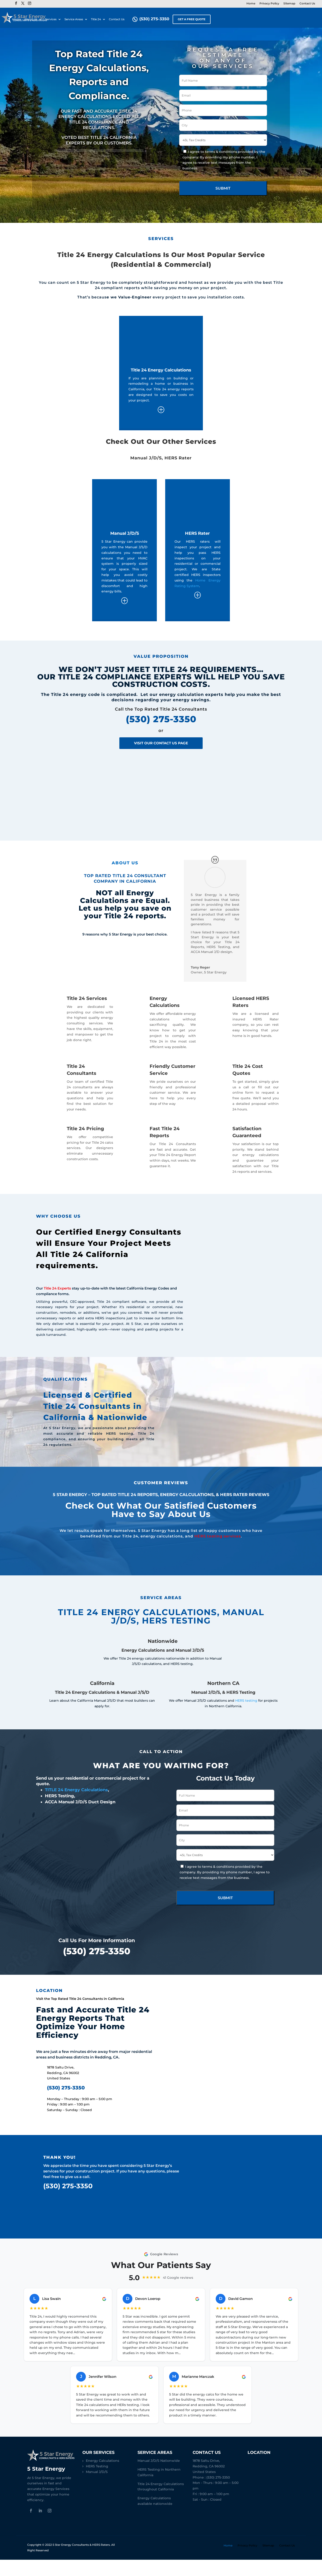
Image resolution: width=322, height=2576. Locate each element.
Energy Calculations (102, 2461)
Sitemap (289, 3)
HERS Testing (97, 2466)
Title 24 (96, 19)
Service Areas (73, 19)
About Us (30, 19)
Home (250, 3)
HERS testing (246, 1700)
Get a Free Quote (191, 19)
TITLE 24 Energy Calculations (76, 1789)
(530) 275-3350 (154, 19)
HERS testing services (217, 1536)
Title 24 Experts (57, 1288)
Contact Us (307, 3)
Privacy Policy (269, 3)
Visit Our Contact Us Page (161, 743)
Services (51, 19)
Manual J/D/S (97, 2472)
